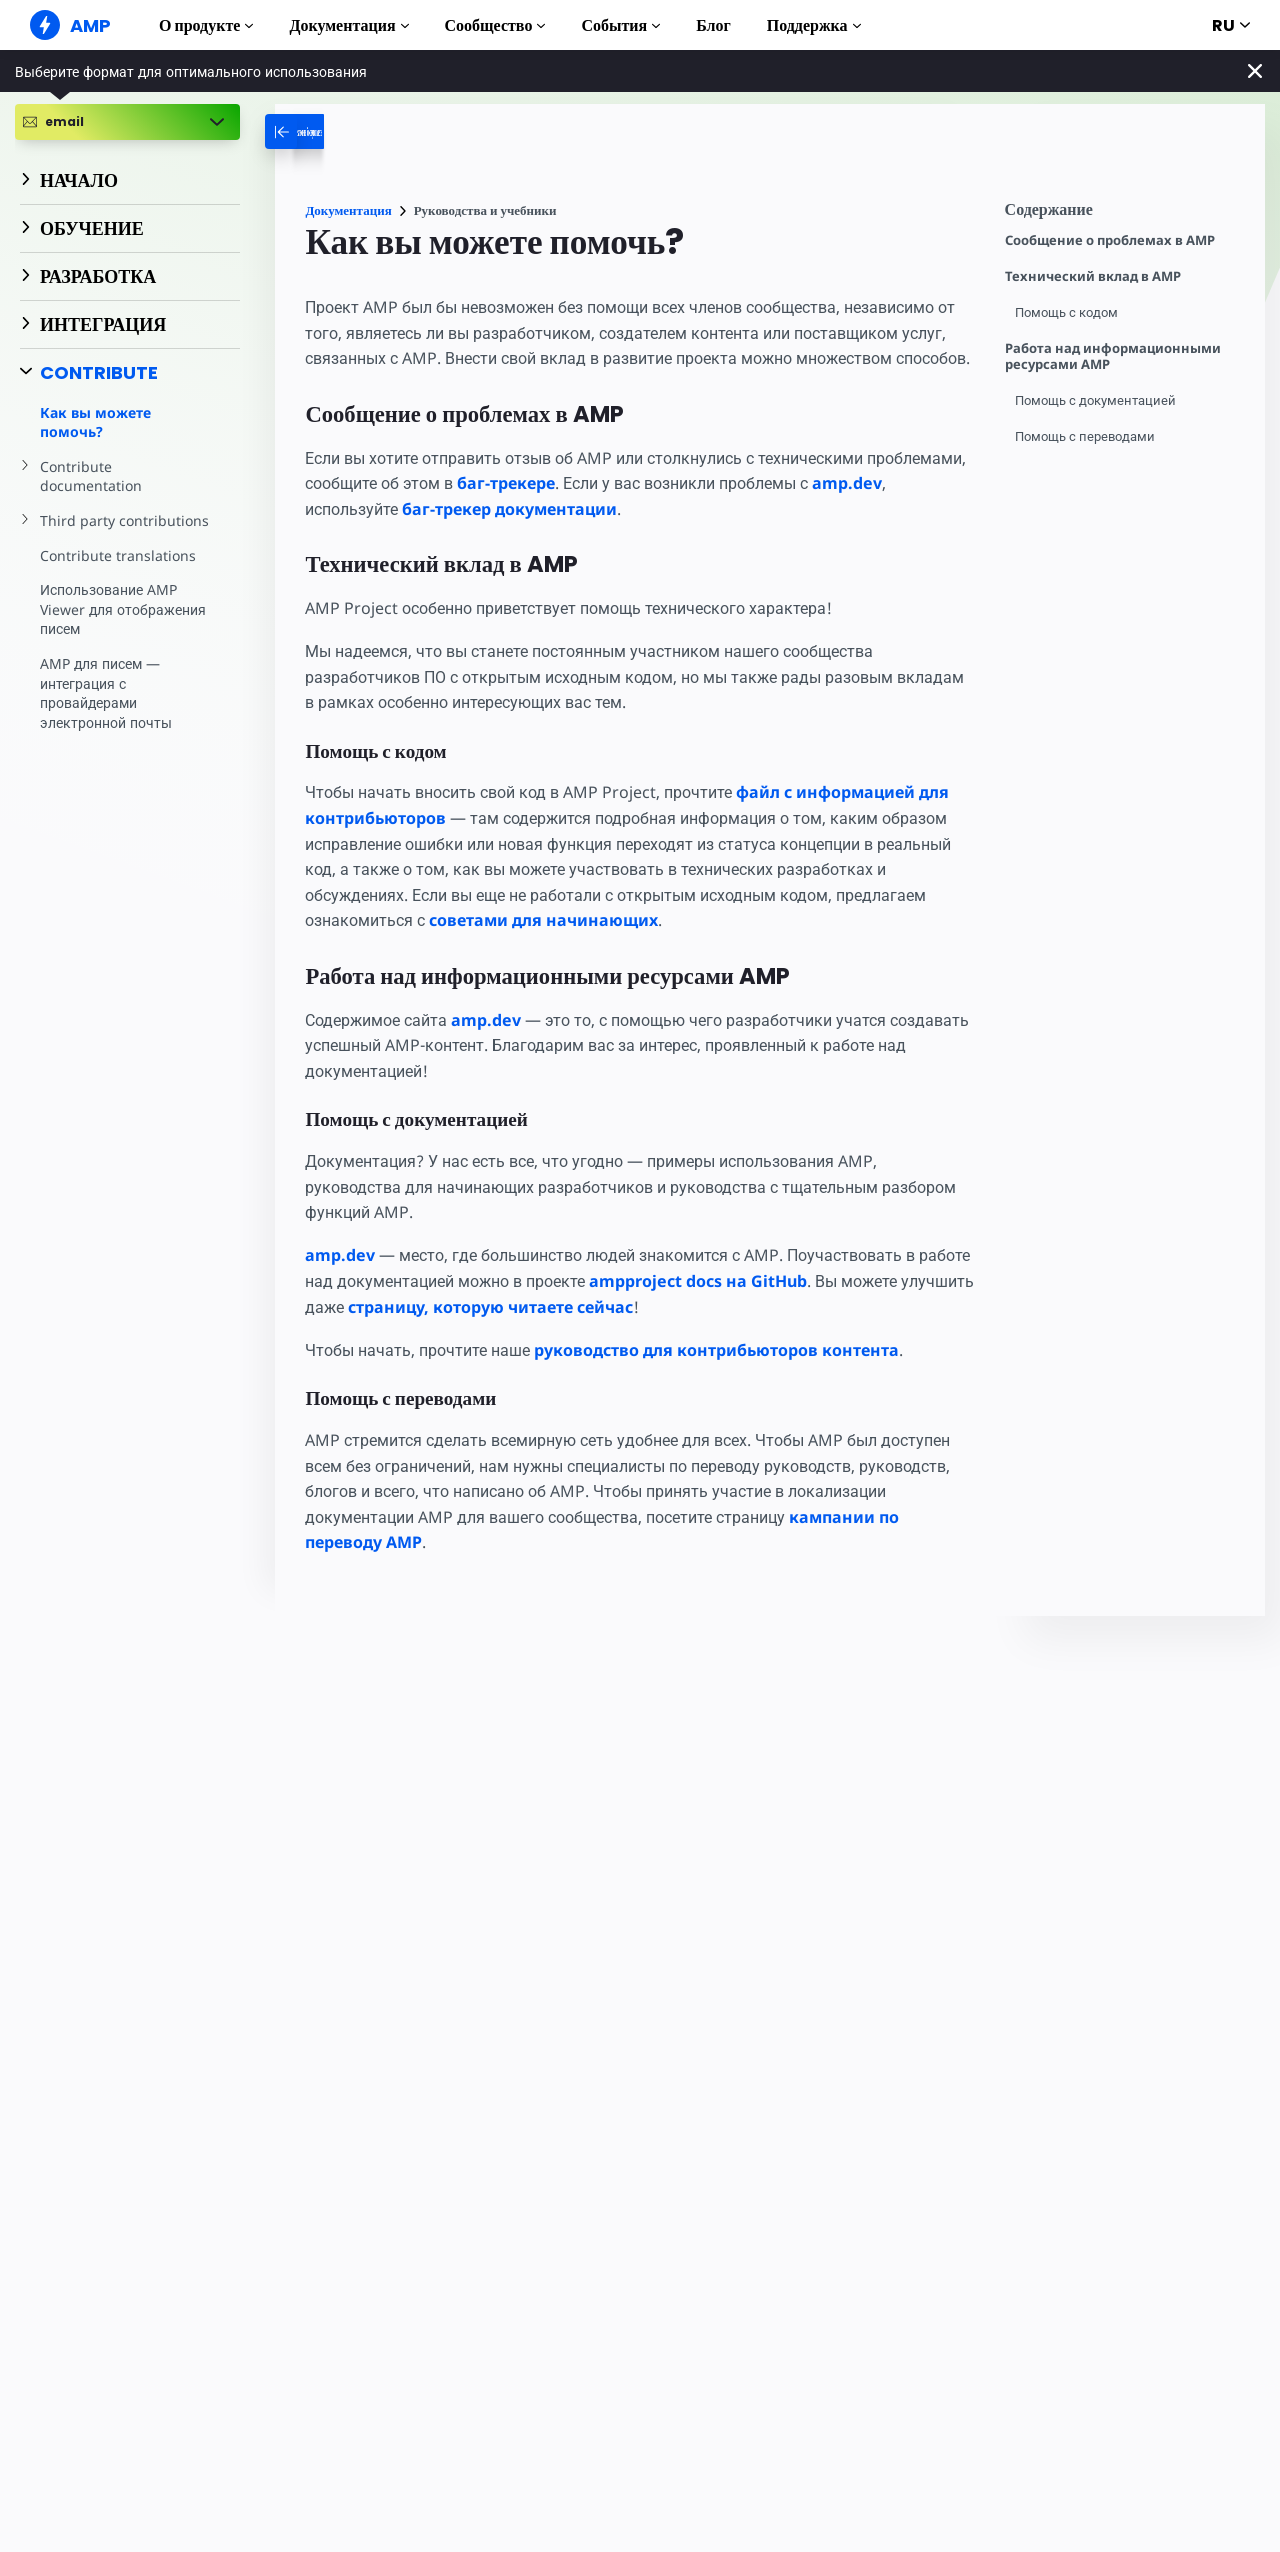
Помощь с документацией (1098, 400)
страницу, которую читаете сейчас (569, 1332)
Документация (348, 25)
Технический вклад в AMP (1093, 276)
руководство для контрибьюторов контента (724, 1375)
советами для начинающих (545, 946)
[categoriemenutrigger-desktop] (368, 131)
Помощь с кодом (1068, 312)
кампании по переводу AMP (420, 1568)
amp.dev (340, 534)
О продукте (206, 25)
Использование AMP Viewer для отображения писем (123, 590)
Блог (713, 25)
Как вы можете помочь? (95, 422)
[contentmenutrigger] (1125, 214)
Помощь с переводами (1087, 436)
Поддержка (814, 25)
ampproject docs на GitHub (767, 1307)
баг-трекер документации (592, 534)
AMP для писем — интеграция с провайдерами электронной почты (107, 673)
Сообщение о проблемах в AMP (1110, 240)
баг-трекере (621, 509)
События (620, 25)
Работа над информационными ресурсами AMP (1113, 356)
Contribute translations (116, 535)
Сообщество (495, 25)
